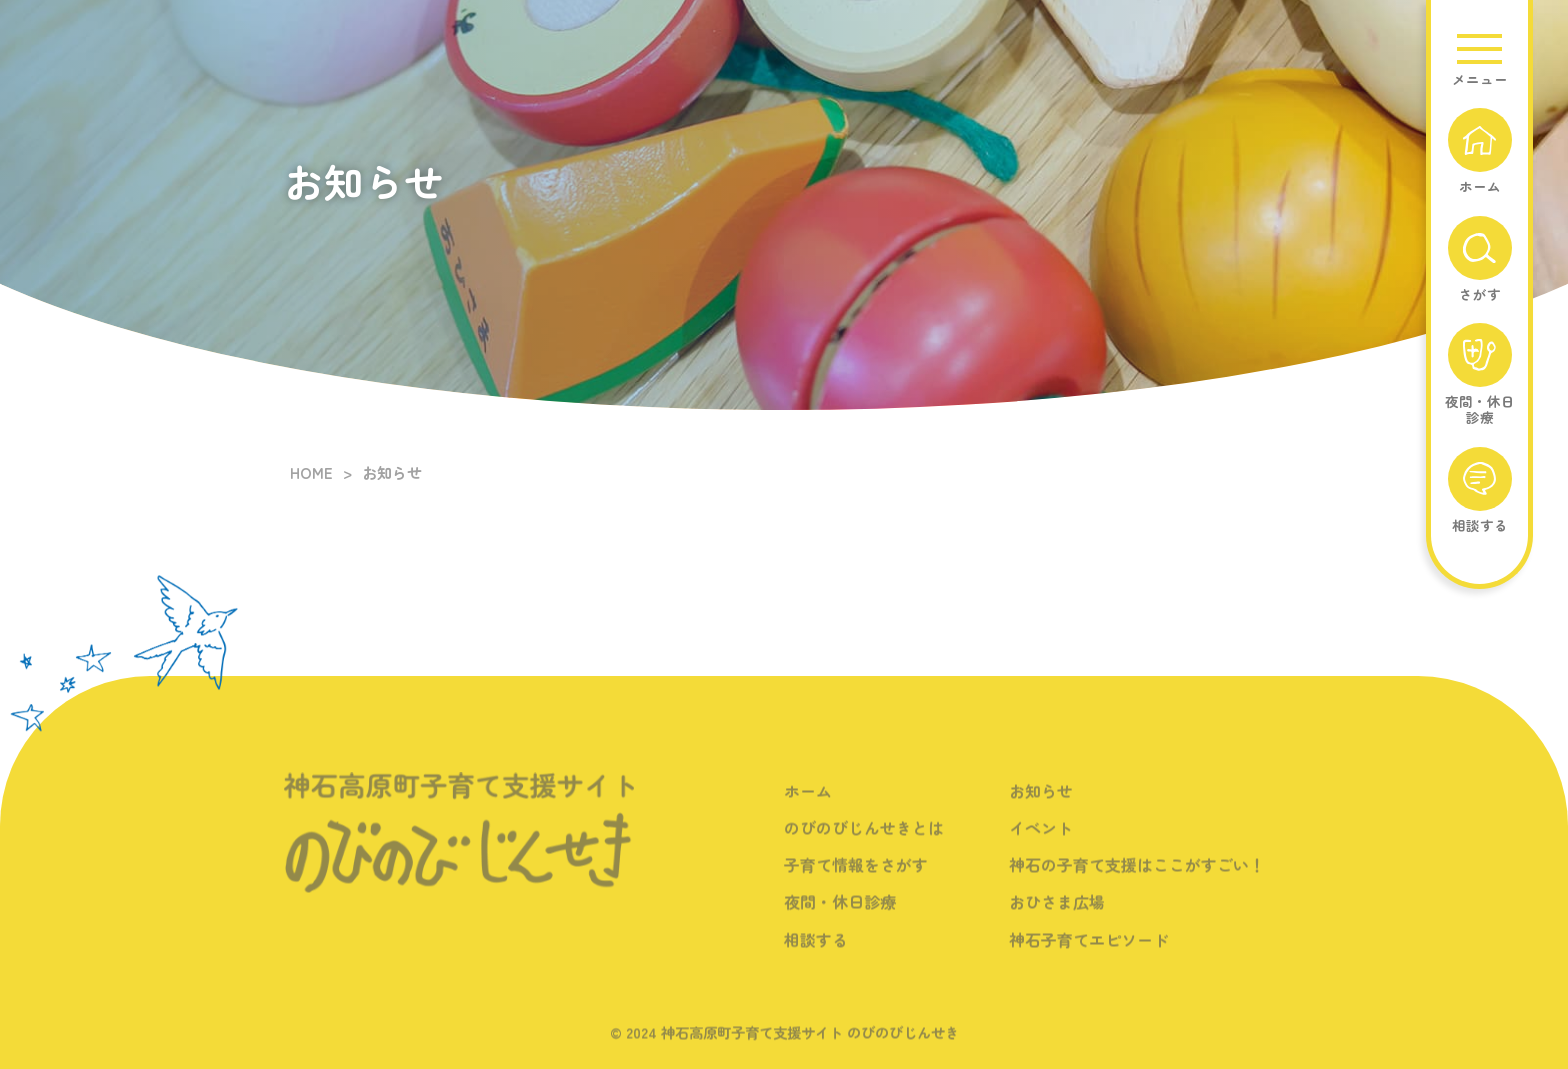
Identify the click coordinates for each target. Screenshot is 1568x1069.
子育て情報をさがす (856, 878)
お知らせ (1041, 804)
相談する (816, 952)
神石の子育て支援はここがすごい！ (1137, 878)
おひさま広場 (1057, 915)
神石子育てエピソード (1089, 952)
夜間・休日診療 (840, 915)
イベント (1041, 841)
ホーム (808, 804)
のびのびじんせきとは (864, 841)
